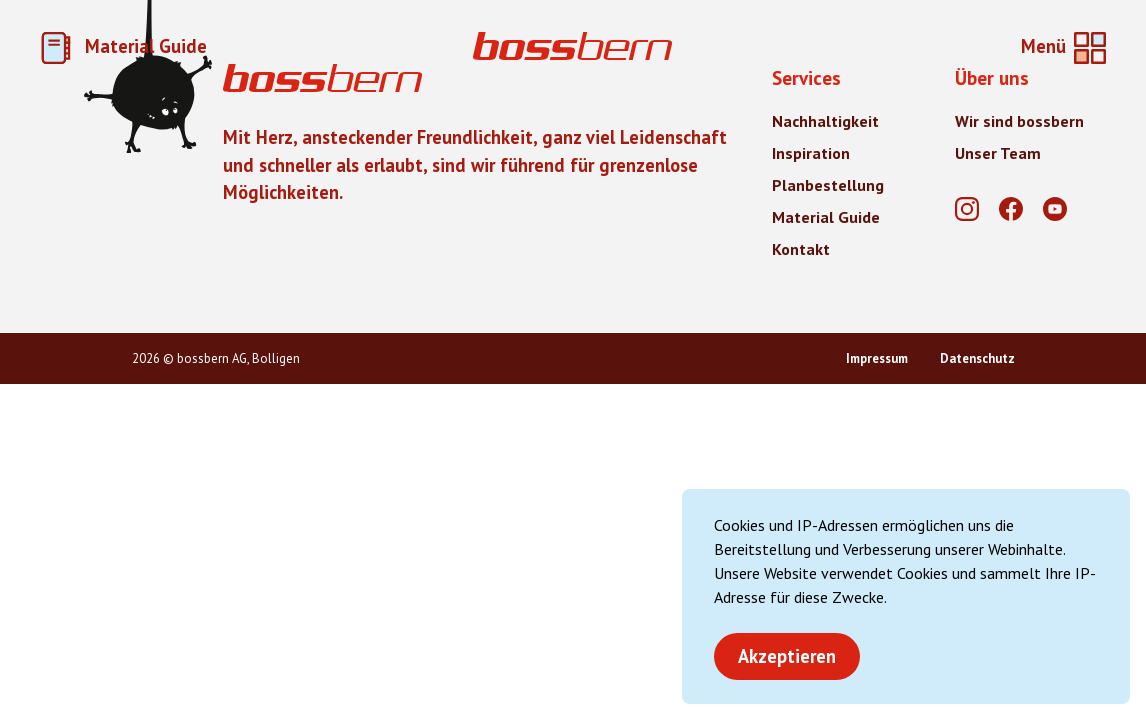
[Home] (573, 48)
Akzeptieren (787, 656)
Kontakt (801, 249)
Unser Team (998, 153)
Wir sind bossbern (1019, 121)
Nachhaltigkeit (825, 121)
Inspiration (811, 153)
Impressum (877, 358)
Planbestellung (828, 185)
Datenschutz (977, 358)
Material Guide (123, 46)
